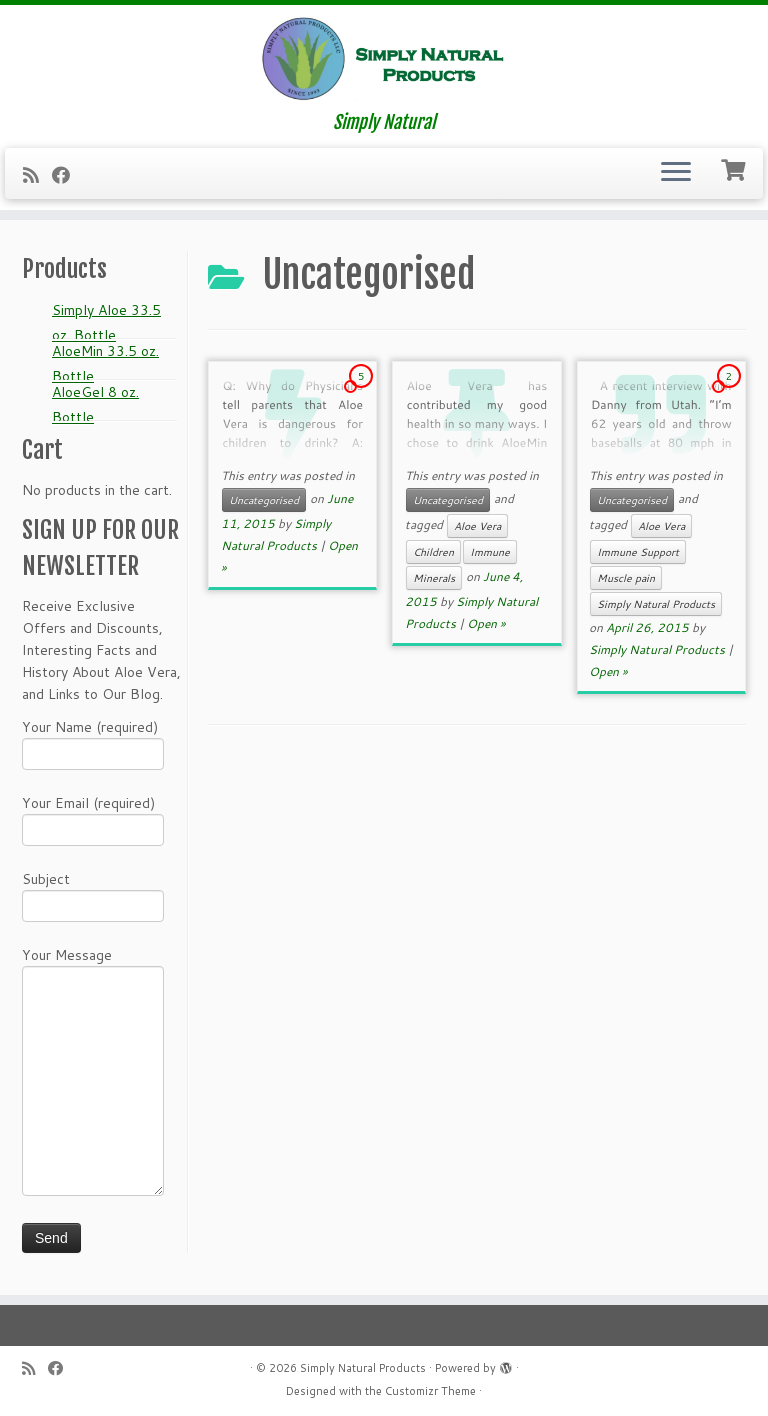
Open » (486, 623)
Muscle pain (626, 578)
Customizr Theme (430, 1391)
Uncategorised (264, 500)
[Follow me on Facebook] (67, 175)
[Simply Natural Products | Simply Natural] (384, 58)
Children (433, 552)
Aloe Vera (477, 526)
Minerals (434, 578)
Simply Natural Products (656, 604)
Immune (490, 552)
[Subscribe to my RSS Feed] (37, 175)
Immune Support (638, 552)
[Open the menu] (676, 174)
